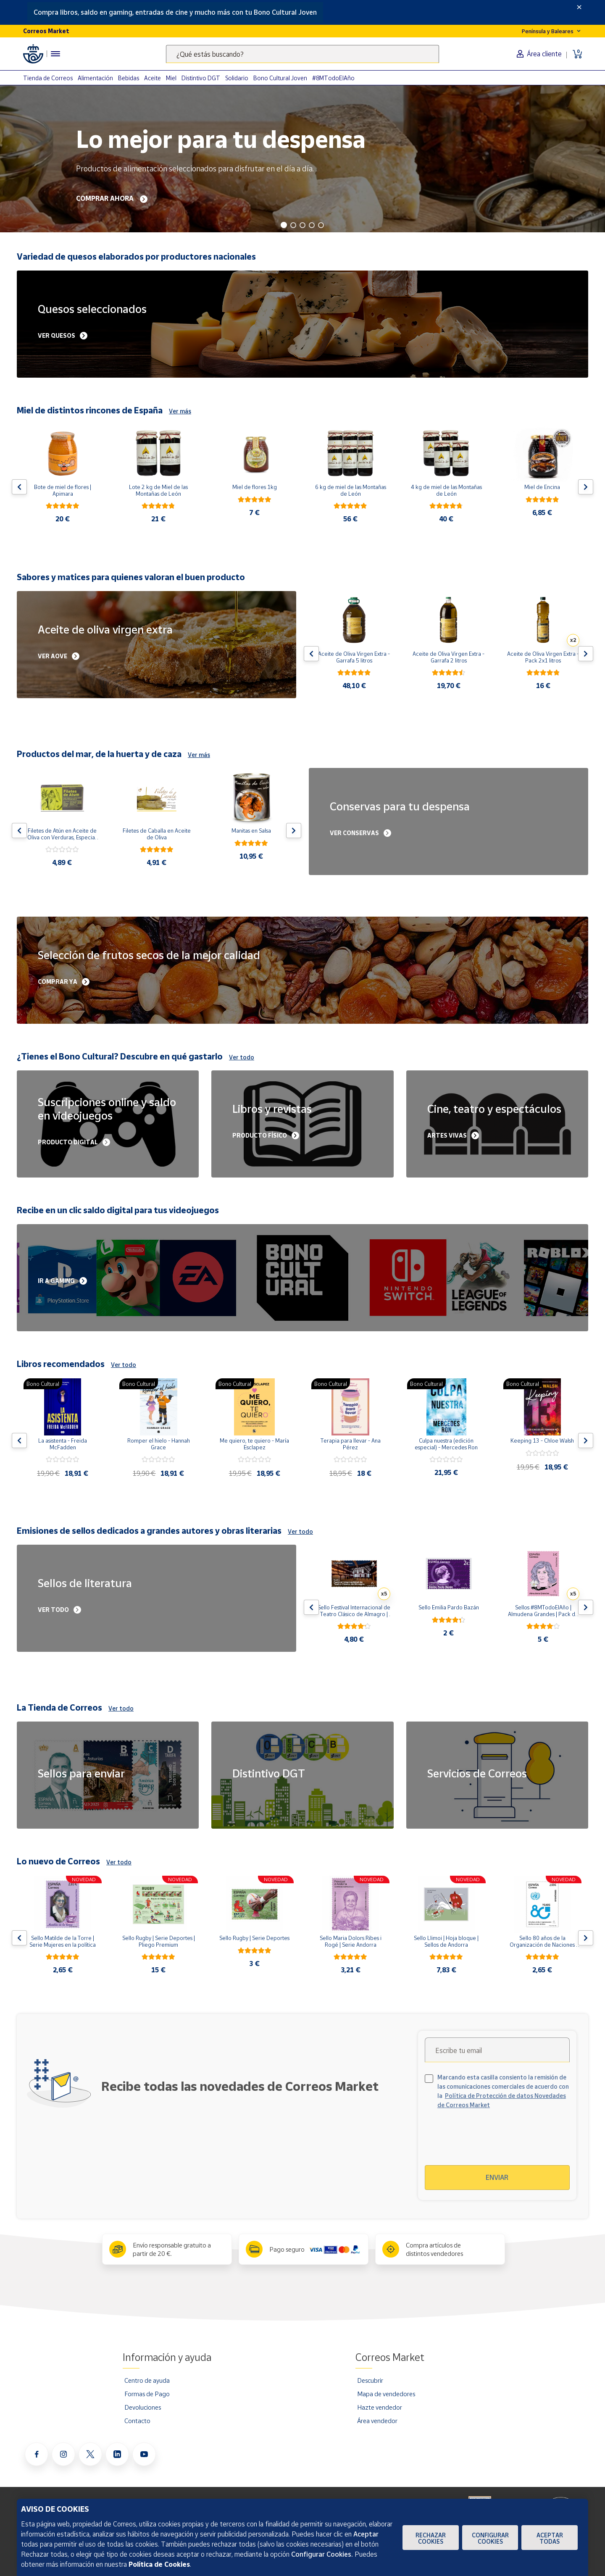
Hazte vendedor (379, 2407)
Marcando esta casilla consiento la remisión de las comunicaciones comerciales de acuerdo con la (503, 2091)
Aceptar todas (550, 2538)
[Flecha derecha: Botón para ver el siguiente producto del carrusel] (585, 486)
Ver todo (241, 1057)
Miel (171, 77)
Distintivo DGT (201, 77)
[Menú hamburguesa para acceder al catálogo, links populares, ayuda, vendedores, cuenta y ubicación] (55, 54)
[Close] (579, 7)
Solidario (236, 77)
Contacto (137, 2420)
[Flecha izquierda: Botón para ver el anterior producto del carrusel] (19, 486)
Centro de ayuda (147, 2380)
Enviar (497, 2177)
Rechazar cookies (431, 2538)
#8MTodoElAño (333, 77)
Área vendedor (377, 2420)
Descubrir (370, 2380)
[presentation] (497, 2142)
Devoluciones (142, 2407)
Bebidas (128, 77)
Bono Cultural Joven (280, 77)
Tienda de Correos (48, 77)
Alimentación (95, 77)
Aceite (152, 77)
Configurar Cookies (490, 2538)
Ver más (180, 411)
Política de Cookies (159, 2564)
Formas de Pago (147, 2393)
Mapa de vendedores (386, 2393)
